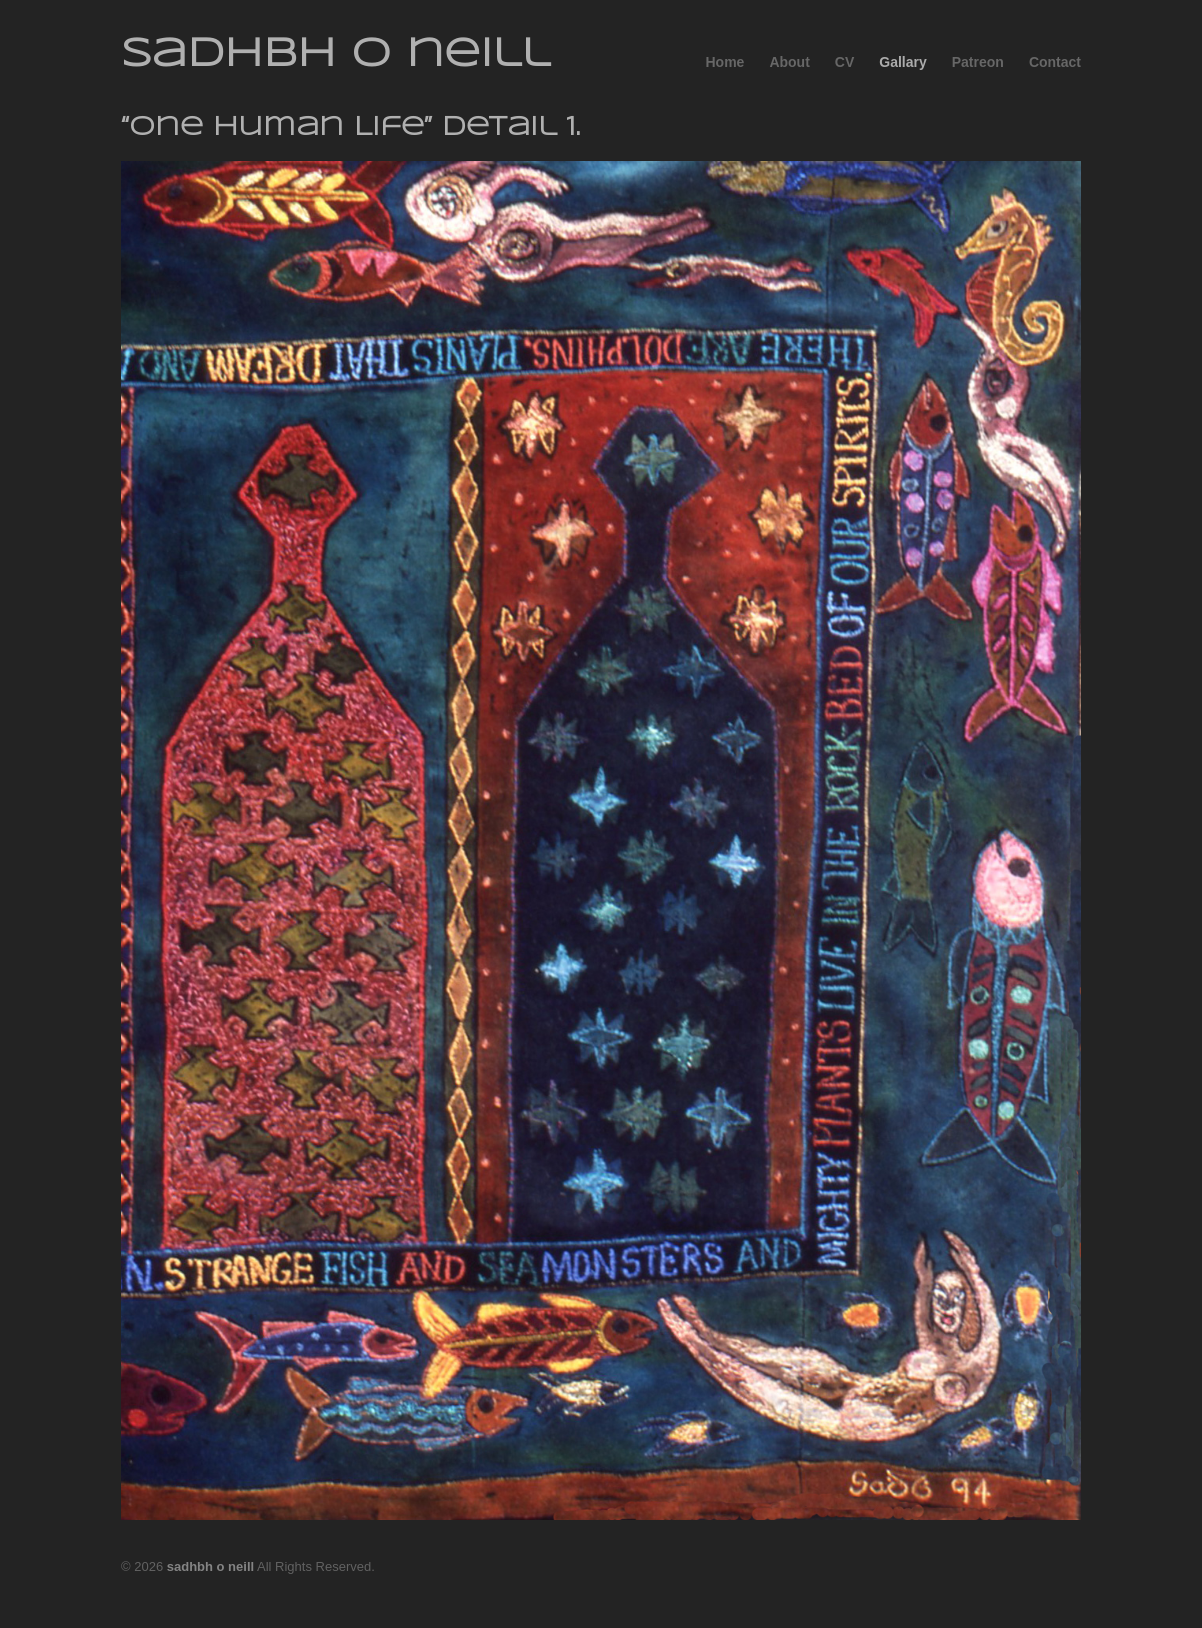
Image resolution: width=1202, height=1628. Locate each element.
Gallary (902, 62)
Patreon (978, 62)
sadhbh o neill (335, 55)
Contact (1055, 62)
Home (724, 62)
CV (844, 62)
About (789, 62)
